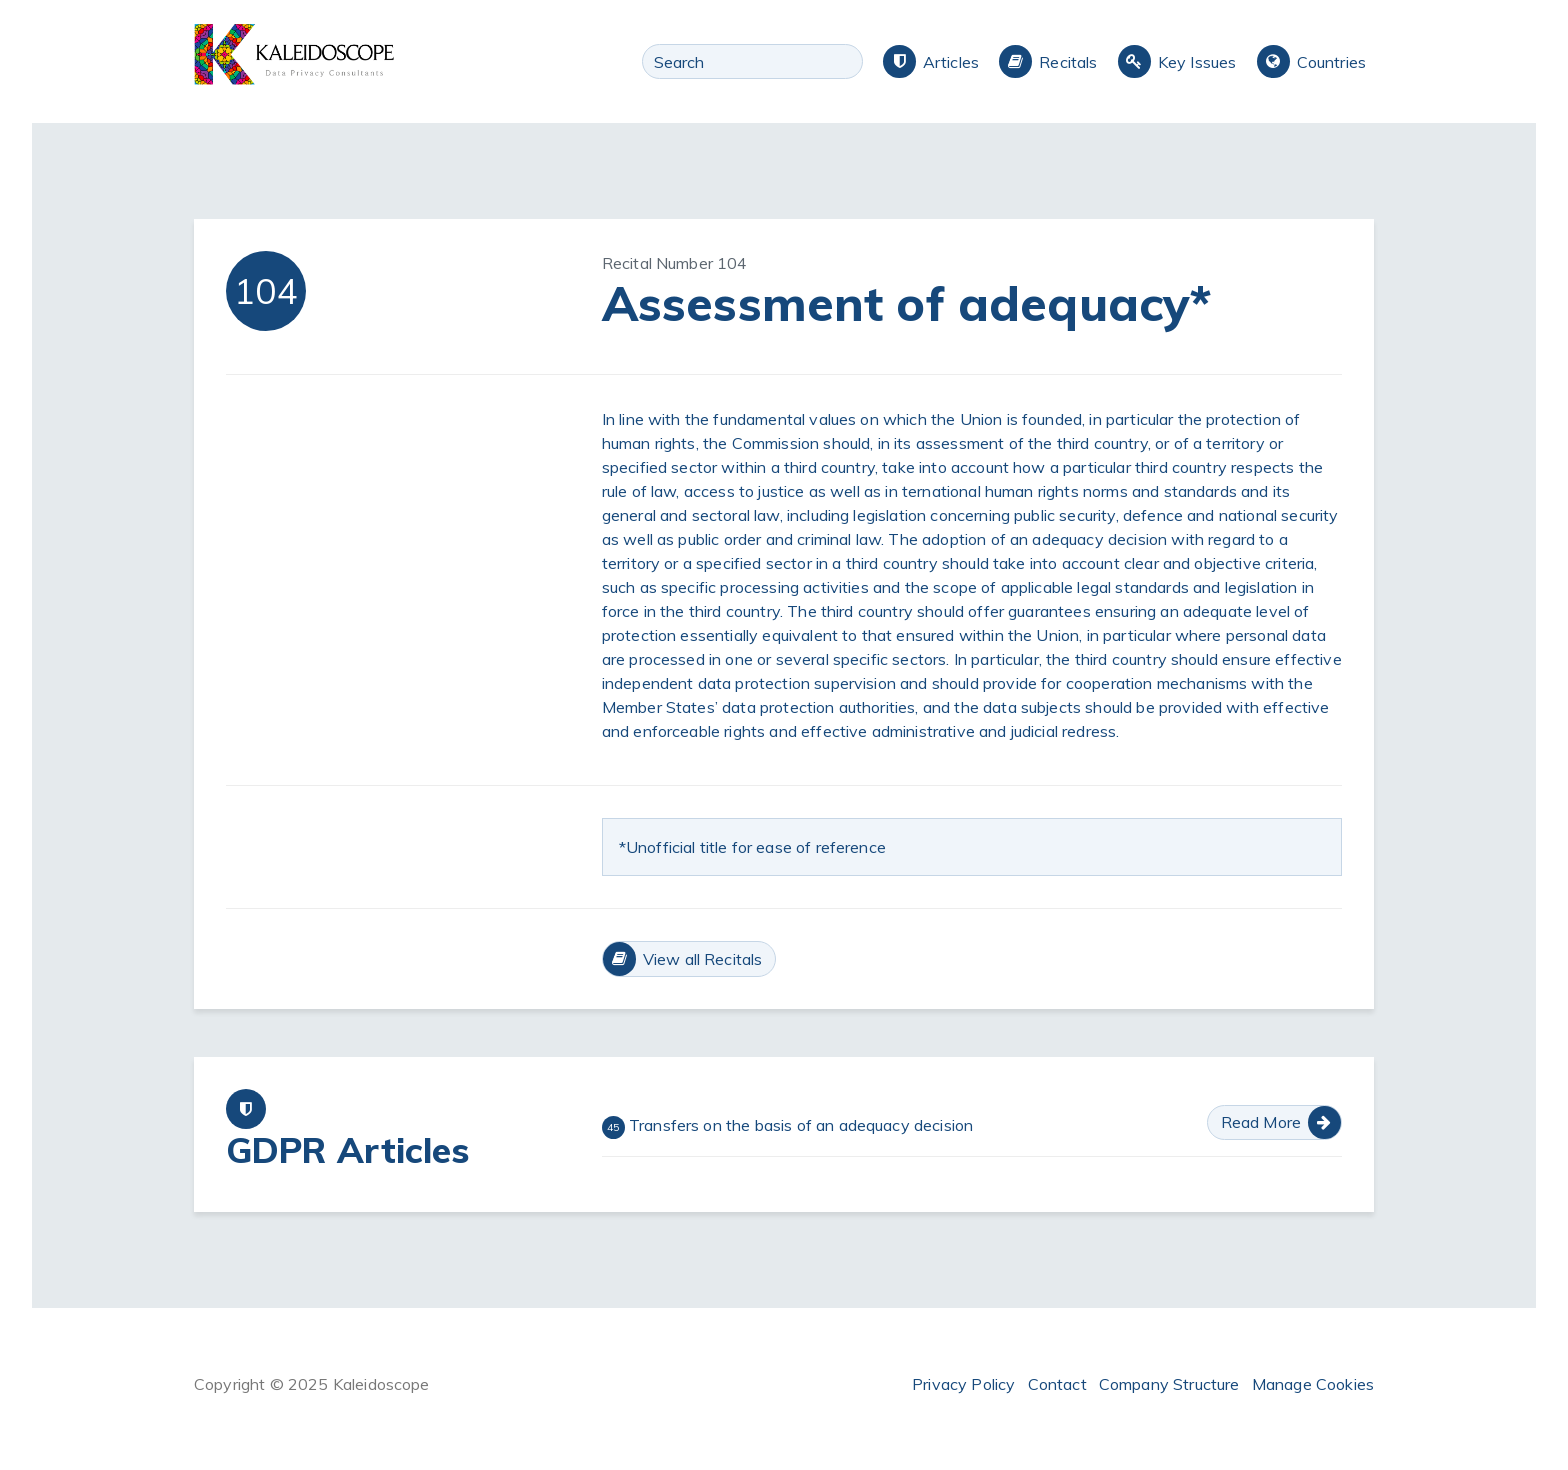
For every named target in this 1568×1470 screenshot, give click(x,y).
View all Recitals (703, 959)
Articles (951, 62)
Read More (1261, 1122)
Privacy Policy (963, 1384)
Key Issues (1197, 62)
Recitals (1068, 62)
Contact (1057, 1384)
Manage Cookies (1313, 1384)
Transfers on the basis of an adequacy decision (788, 1127)
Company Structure (1169, 1384)
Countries (1331, 62)
